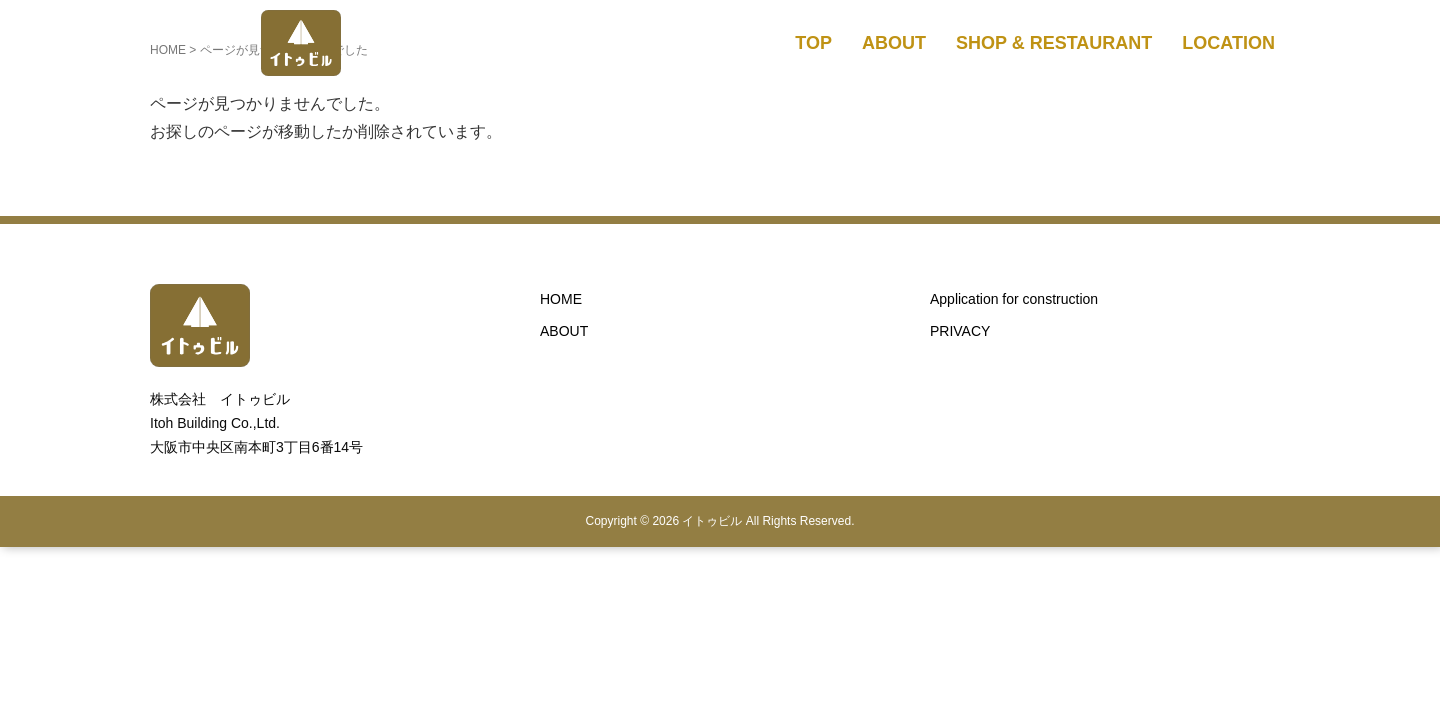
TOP (813, 43)
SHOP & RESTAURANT (1054, 43)
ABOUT (894, 43)
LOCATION (1228, 43)
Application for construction (1014, 299)
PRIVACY (960, 331)
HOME (561, 299)
